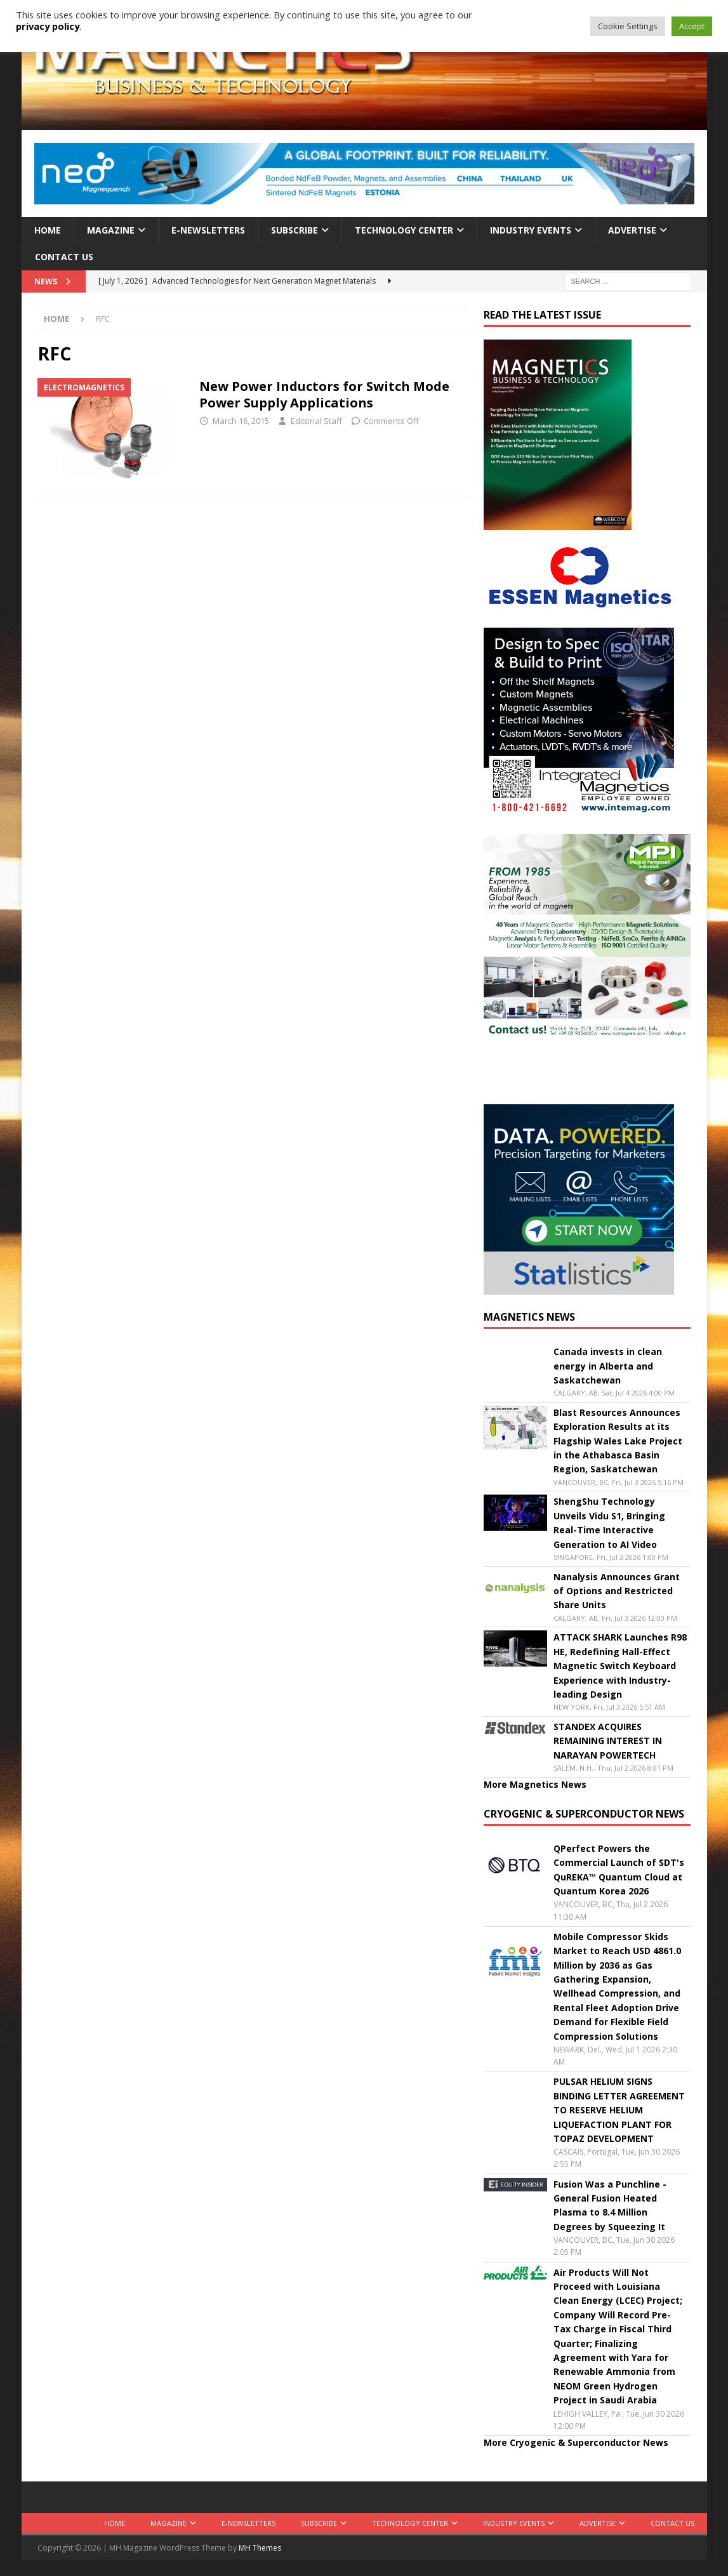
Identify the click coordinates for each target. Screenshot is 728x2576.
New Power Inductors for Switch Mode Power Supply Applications (324, 394)
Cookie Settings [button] (628, 26)
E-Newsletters (208, 230)
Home (47, 230)
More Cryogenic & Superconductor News (576, 2442)
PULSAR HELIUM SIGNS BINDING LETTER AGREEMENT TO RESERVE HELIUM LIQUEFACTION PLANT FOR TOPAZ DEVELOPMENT (619, 2109)
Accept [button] (692, 26)
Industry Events (530, 230)
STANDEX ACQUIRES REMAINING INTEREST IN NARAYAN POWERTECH (607, 1741)
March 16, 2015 (241, 420)
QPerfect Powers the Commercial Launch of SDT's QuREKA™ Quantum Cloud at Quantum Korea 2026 (618, 1869)
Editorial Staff (316, 420)
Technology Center (404, 230)
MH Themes (260, 2547)
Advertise (632, 230)
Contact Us (64, 257)
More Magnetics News (535, 1784)
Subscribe (294, 230)
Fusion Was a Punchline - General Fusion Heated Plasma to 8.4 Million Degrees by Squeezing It (609, 2205)
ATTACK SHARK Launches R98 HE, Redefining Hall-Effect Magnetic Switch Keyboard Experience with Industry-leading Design (620, 1665)
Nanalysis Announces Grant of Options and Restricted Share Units (616, 1591)
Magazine (111, 230)
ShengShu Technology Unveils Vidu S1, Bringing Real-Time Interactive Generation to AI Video (609, 1522)
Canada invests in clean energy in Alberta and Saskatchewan (607, 1365)
